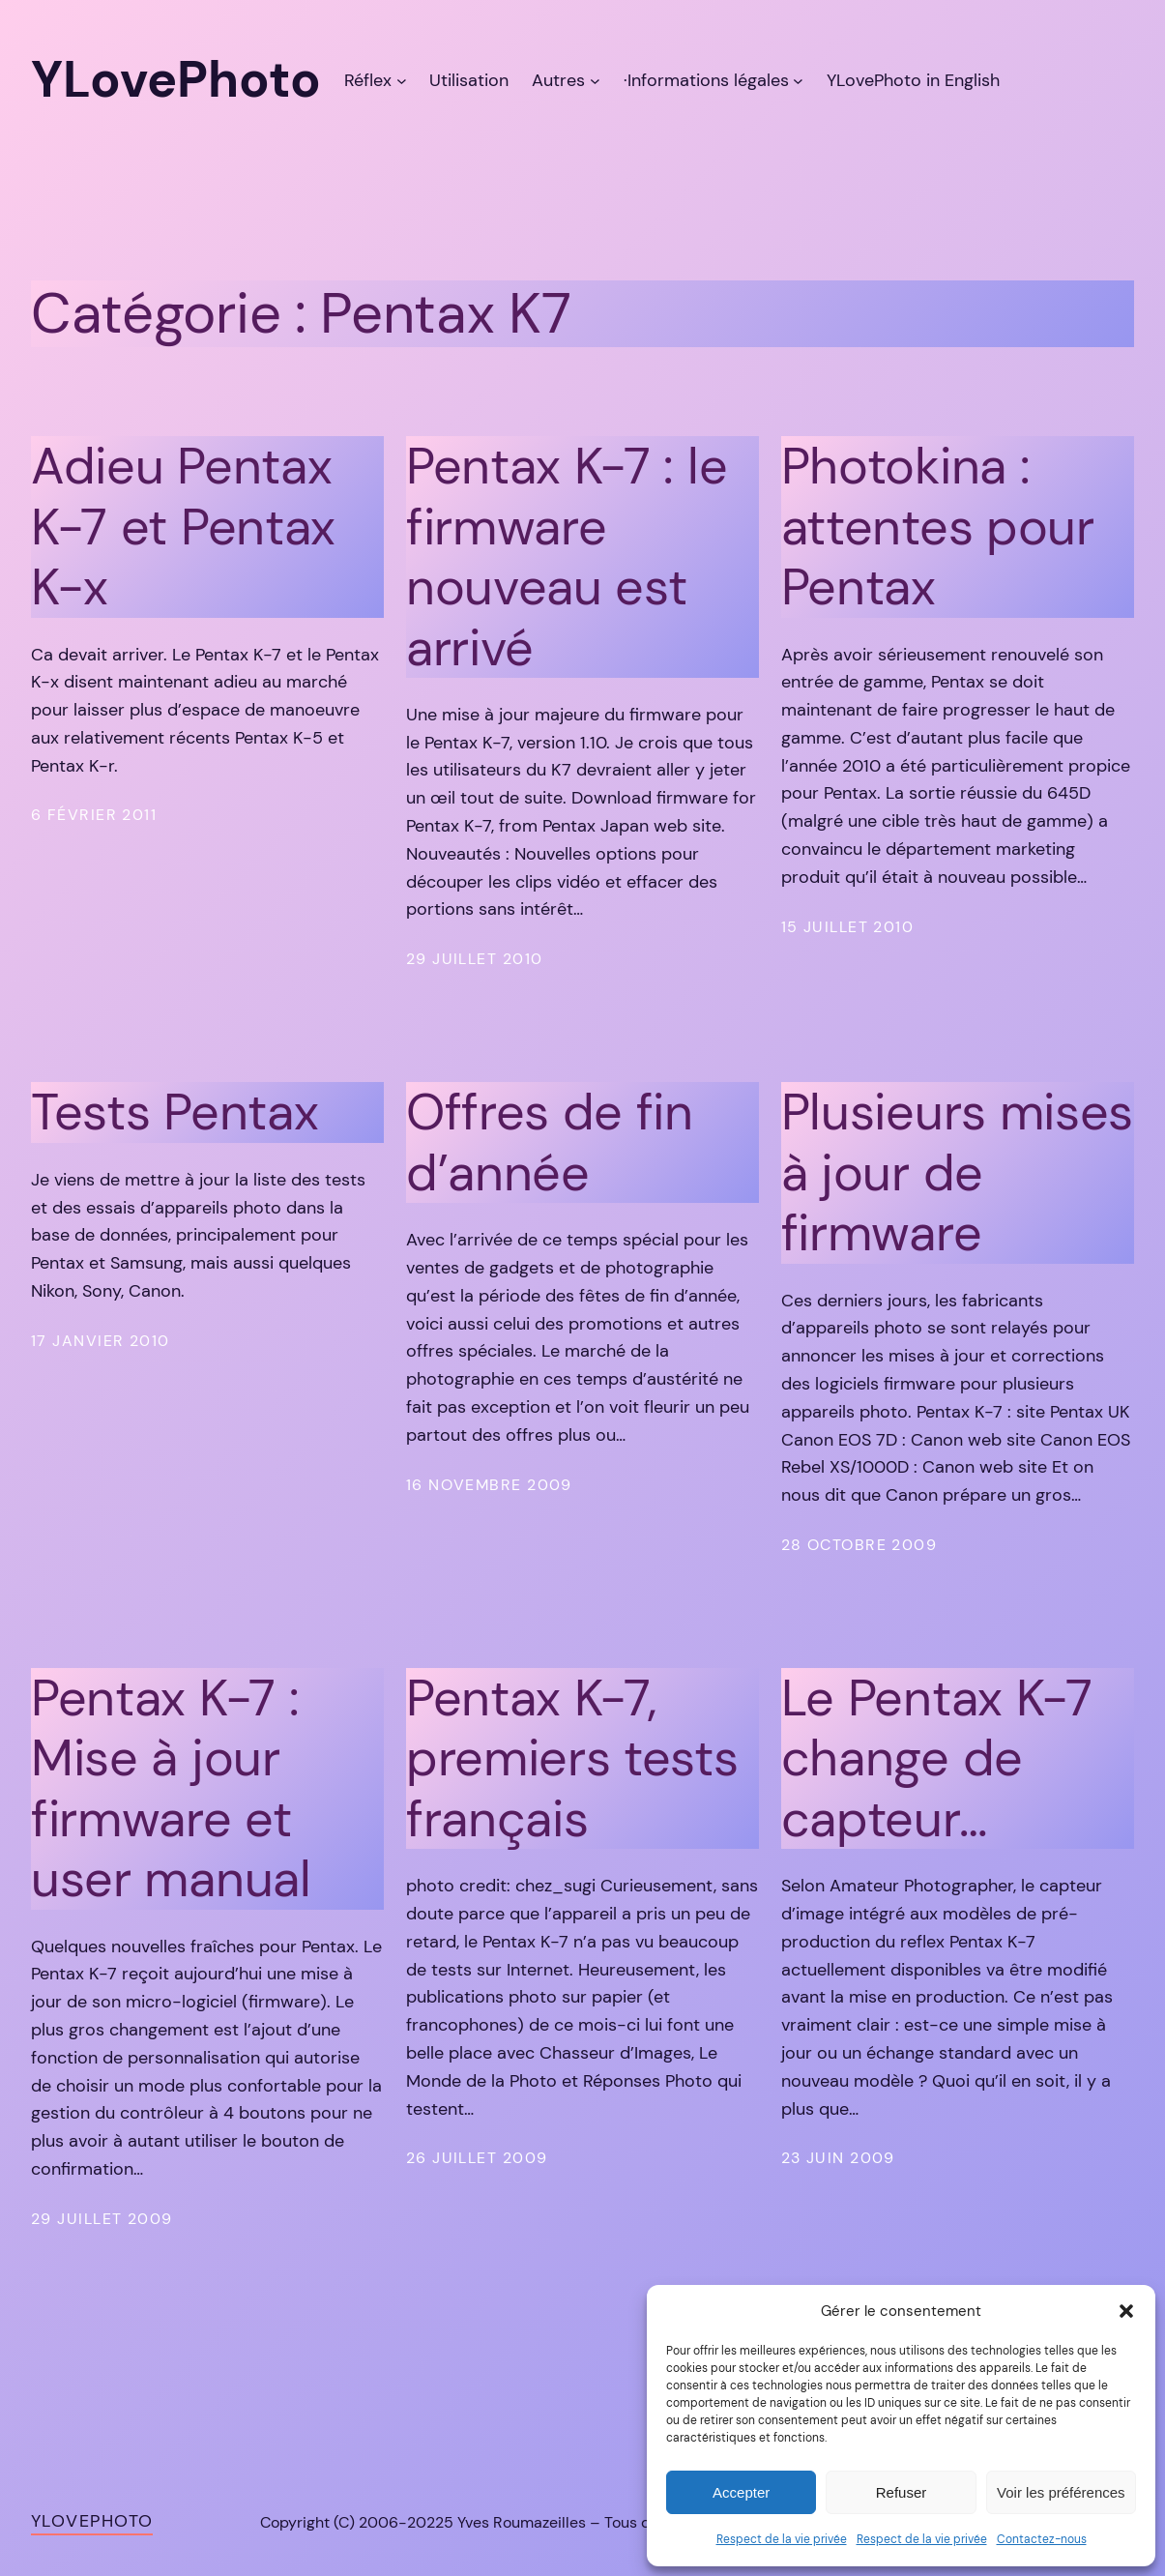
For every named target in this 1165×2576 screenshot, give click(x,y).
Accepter (741, 2492)
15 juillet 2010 (848, 927)
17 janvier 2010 (100, 1341)
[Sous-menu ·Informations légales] (798, 80)
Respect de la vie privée (781, 2539)
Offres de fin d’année (549, 1142)
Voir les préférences (1061, 2492)
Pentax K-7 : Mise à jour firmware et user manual (171, 1789)
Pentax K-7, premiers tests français (572, 1758)
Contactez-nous (1042, 2539)
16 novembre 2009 (489, 1485)
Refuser (901, 2492)
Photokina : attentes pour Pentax (937, 526)
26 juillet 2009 (477, 2158)
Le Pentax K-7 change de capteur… (936, 1758)
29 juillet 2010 (474, 959)
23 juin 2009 (838, 2158)
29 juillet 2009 (102, 2219)
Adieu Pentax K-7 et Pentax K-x (183, 526)
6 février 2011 (94, 815)
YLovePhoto (92, 2520)
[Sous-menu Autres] (595, 80)
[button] (1126, 2311)
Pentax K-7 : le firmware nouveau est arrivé (566, 557)
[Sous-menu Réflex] (401, 80)
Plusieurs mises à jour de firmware (957, 1172)
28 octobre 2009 (859, 1545)
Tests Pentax (174, 1112)
